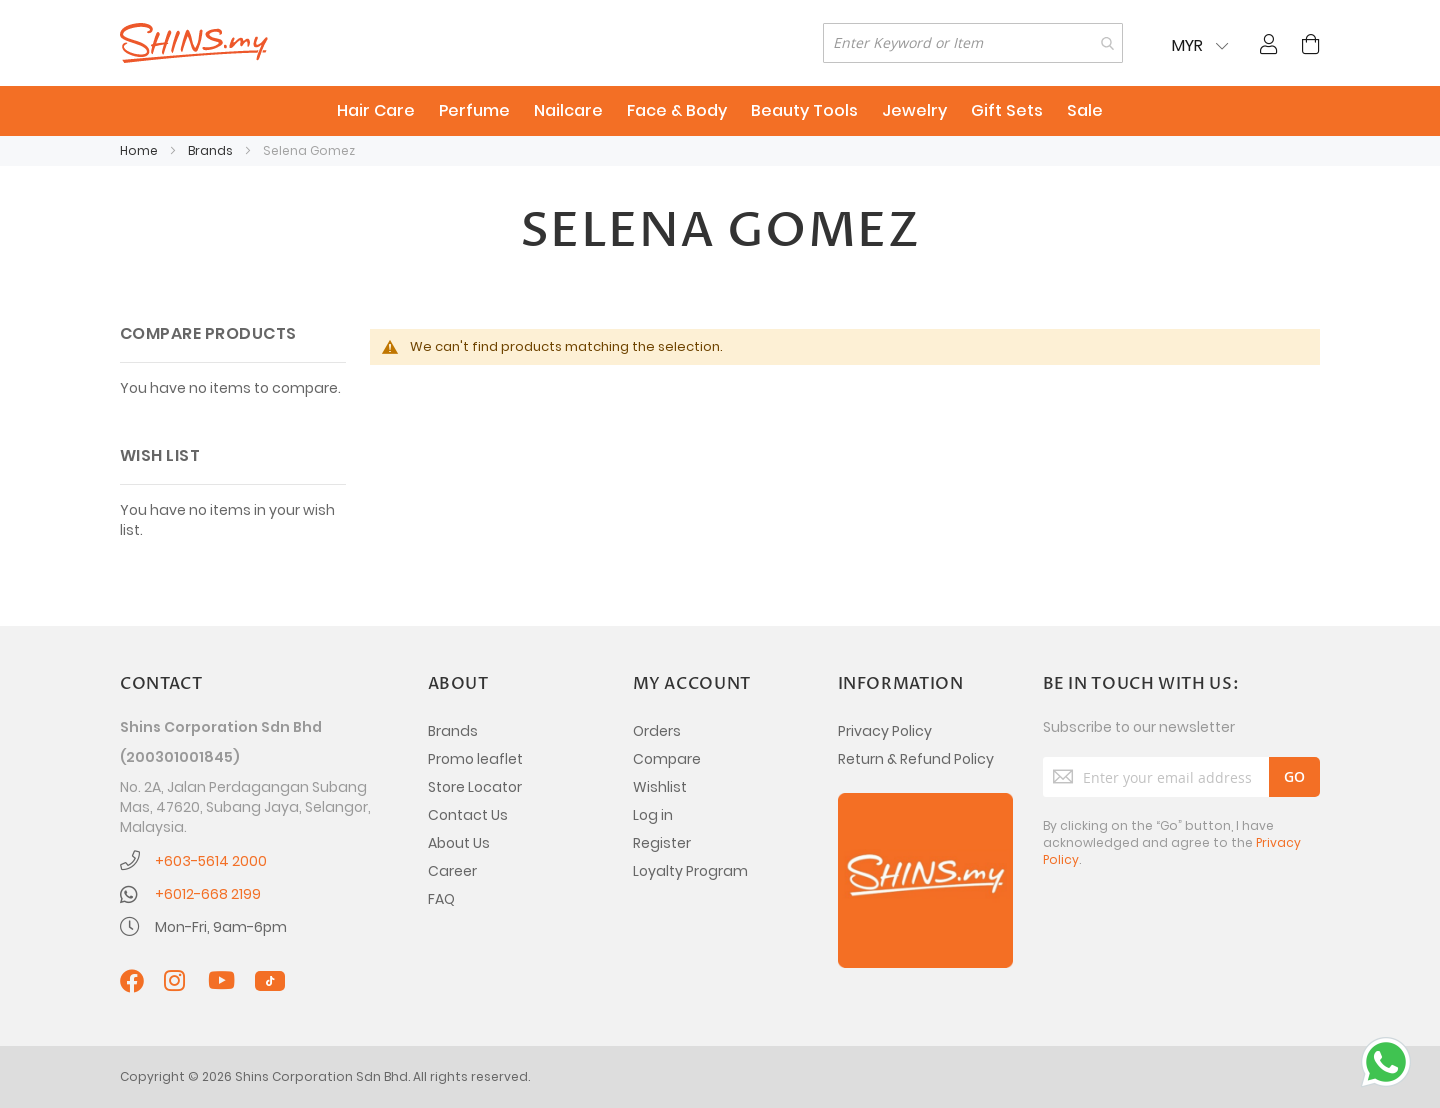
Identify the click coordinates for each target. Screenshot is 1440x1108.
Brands (212, 150)
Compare (667, 759)
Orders (657, 731)
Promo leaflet (475, 759)
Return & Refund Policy (916, 759)
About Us (459, 843)
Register (662, 843)
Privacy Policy (885, 731)
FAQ (441, 899)
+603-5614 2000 (211, 861)
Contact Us (468, 815)
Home (140, 150)
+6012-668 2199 (208, 894)
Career (452, 871)
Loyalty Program (690, 871)
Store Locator (475, 787)
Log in (653, 815)
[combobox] (973, 43)
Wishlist (660, 787)
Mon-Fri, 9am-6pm (221, 927)
